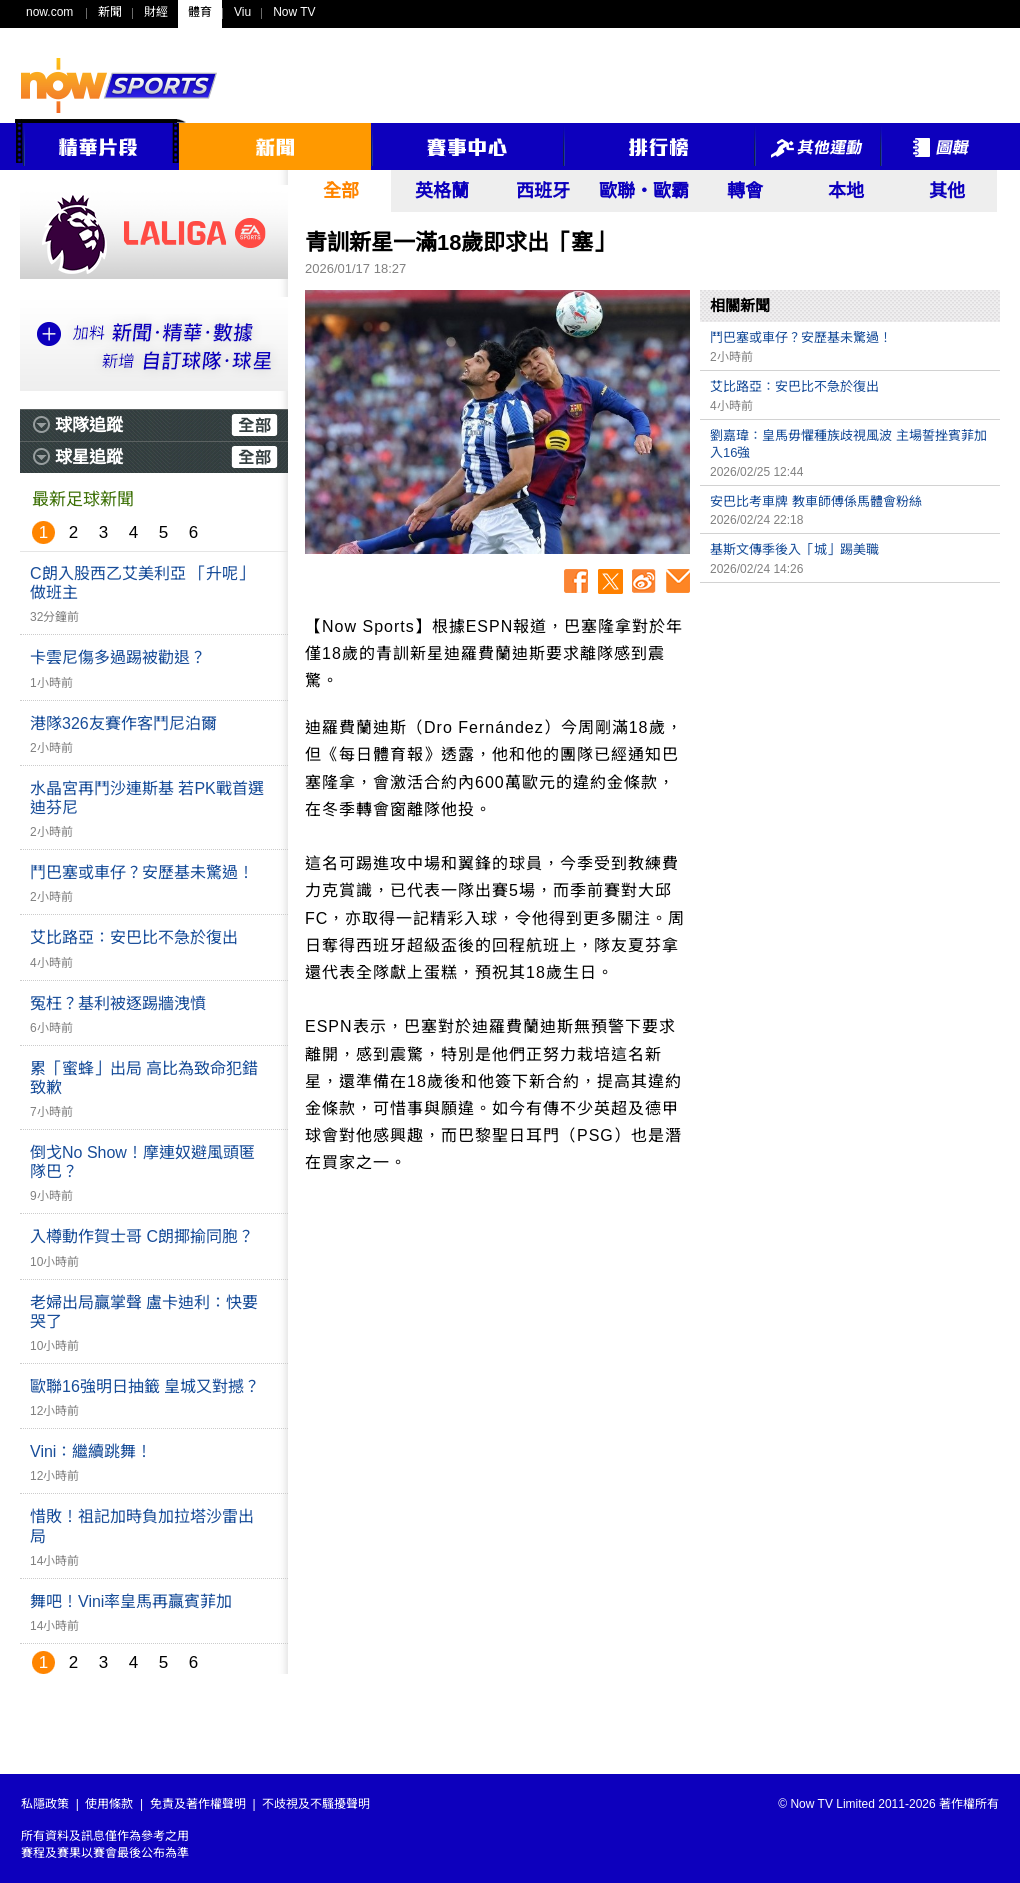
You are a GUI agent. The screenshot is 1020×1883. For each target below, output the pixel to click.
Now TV (294, 12)
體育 (200, 12)
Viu (242, 12)
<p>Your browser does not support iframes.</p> (850, 733)
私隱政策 (45, 1804)
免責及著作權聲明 (198, 1804)
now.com (49, 12)
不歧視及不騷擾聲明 (316, 1804)
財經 (156, 12)
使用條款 (109, 1804)
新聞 (110, 12)
